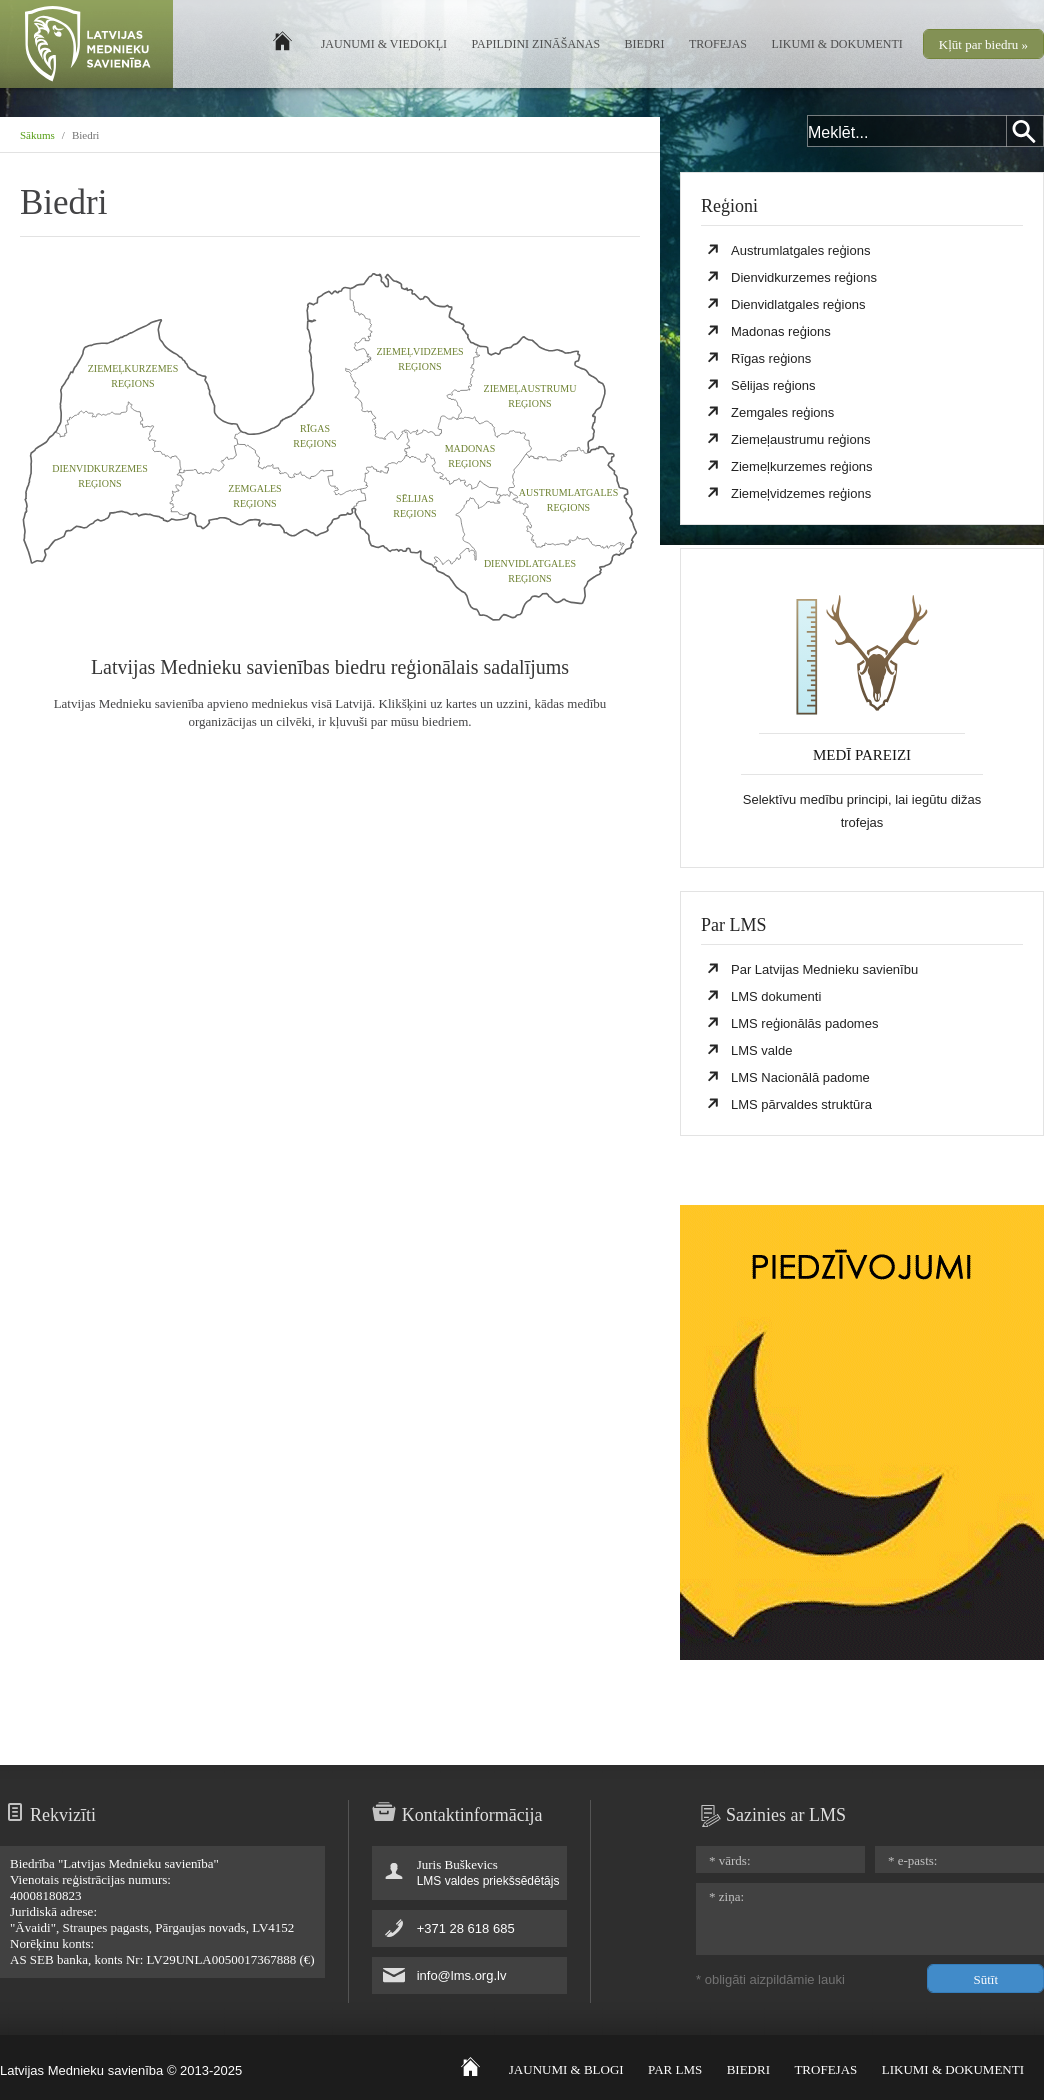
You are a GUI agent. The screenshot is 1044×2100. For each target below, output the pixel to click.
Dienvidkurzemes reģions (804, 277)
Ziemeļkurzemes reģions (802, 466)
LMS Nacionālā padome (800, 1077)
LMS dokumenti (776, 996)
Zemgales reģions (782, 412)
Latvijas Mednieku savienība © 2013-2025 (121, 2070)
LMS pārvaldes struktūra (801, 1104)
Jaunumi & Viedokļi (384, 44)
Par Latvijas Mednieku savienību (824, 969)
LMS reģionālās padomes (804, 1023)
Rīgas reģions (771, 358)
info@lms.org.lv (462, 1975)
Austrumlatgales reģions (800, 250)
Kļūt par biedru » (983, 44)
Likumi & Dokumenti (837, 44)
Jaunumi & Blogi (566, 2069)
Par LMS (675, 2069)
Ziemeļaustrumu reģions (800, 439)
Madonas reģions (781, 331)
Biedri (645, 44)
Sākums (37, 135)
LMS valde (761, 1050)
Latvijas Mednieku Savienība (86, 47)
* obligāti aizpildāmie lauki (770, 1979)
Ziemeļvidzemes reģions (801, 493)
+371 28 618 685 (466, 1928)
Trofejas (718, 44)
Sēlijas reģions (773, 385)
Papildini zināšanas (536, 44)
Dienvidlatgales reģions (798, 304)
